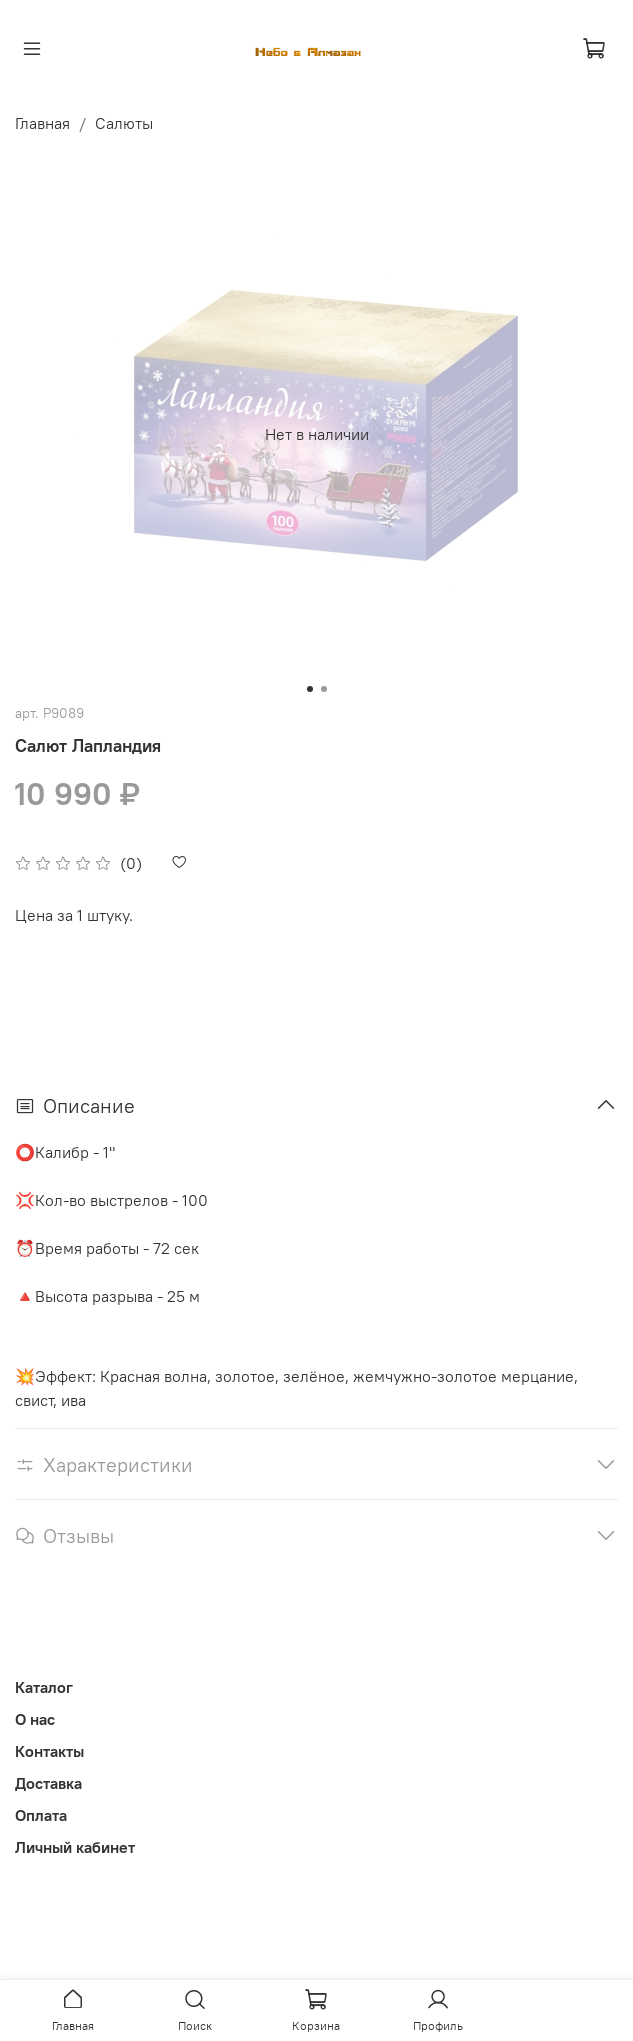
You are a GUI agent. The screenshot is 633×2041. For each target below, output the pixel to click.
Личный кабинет (75, 1847)
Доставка (48, 1783)
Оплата (41, 1815)
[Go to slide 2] (324, 689)
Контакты (49, 1751)
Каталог (44, 1687)
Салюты (124, 123)
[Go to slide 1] (310, 689)
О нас (35, 1719)
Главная (42, 123)
